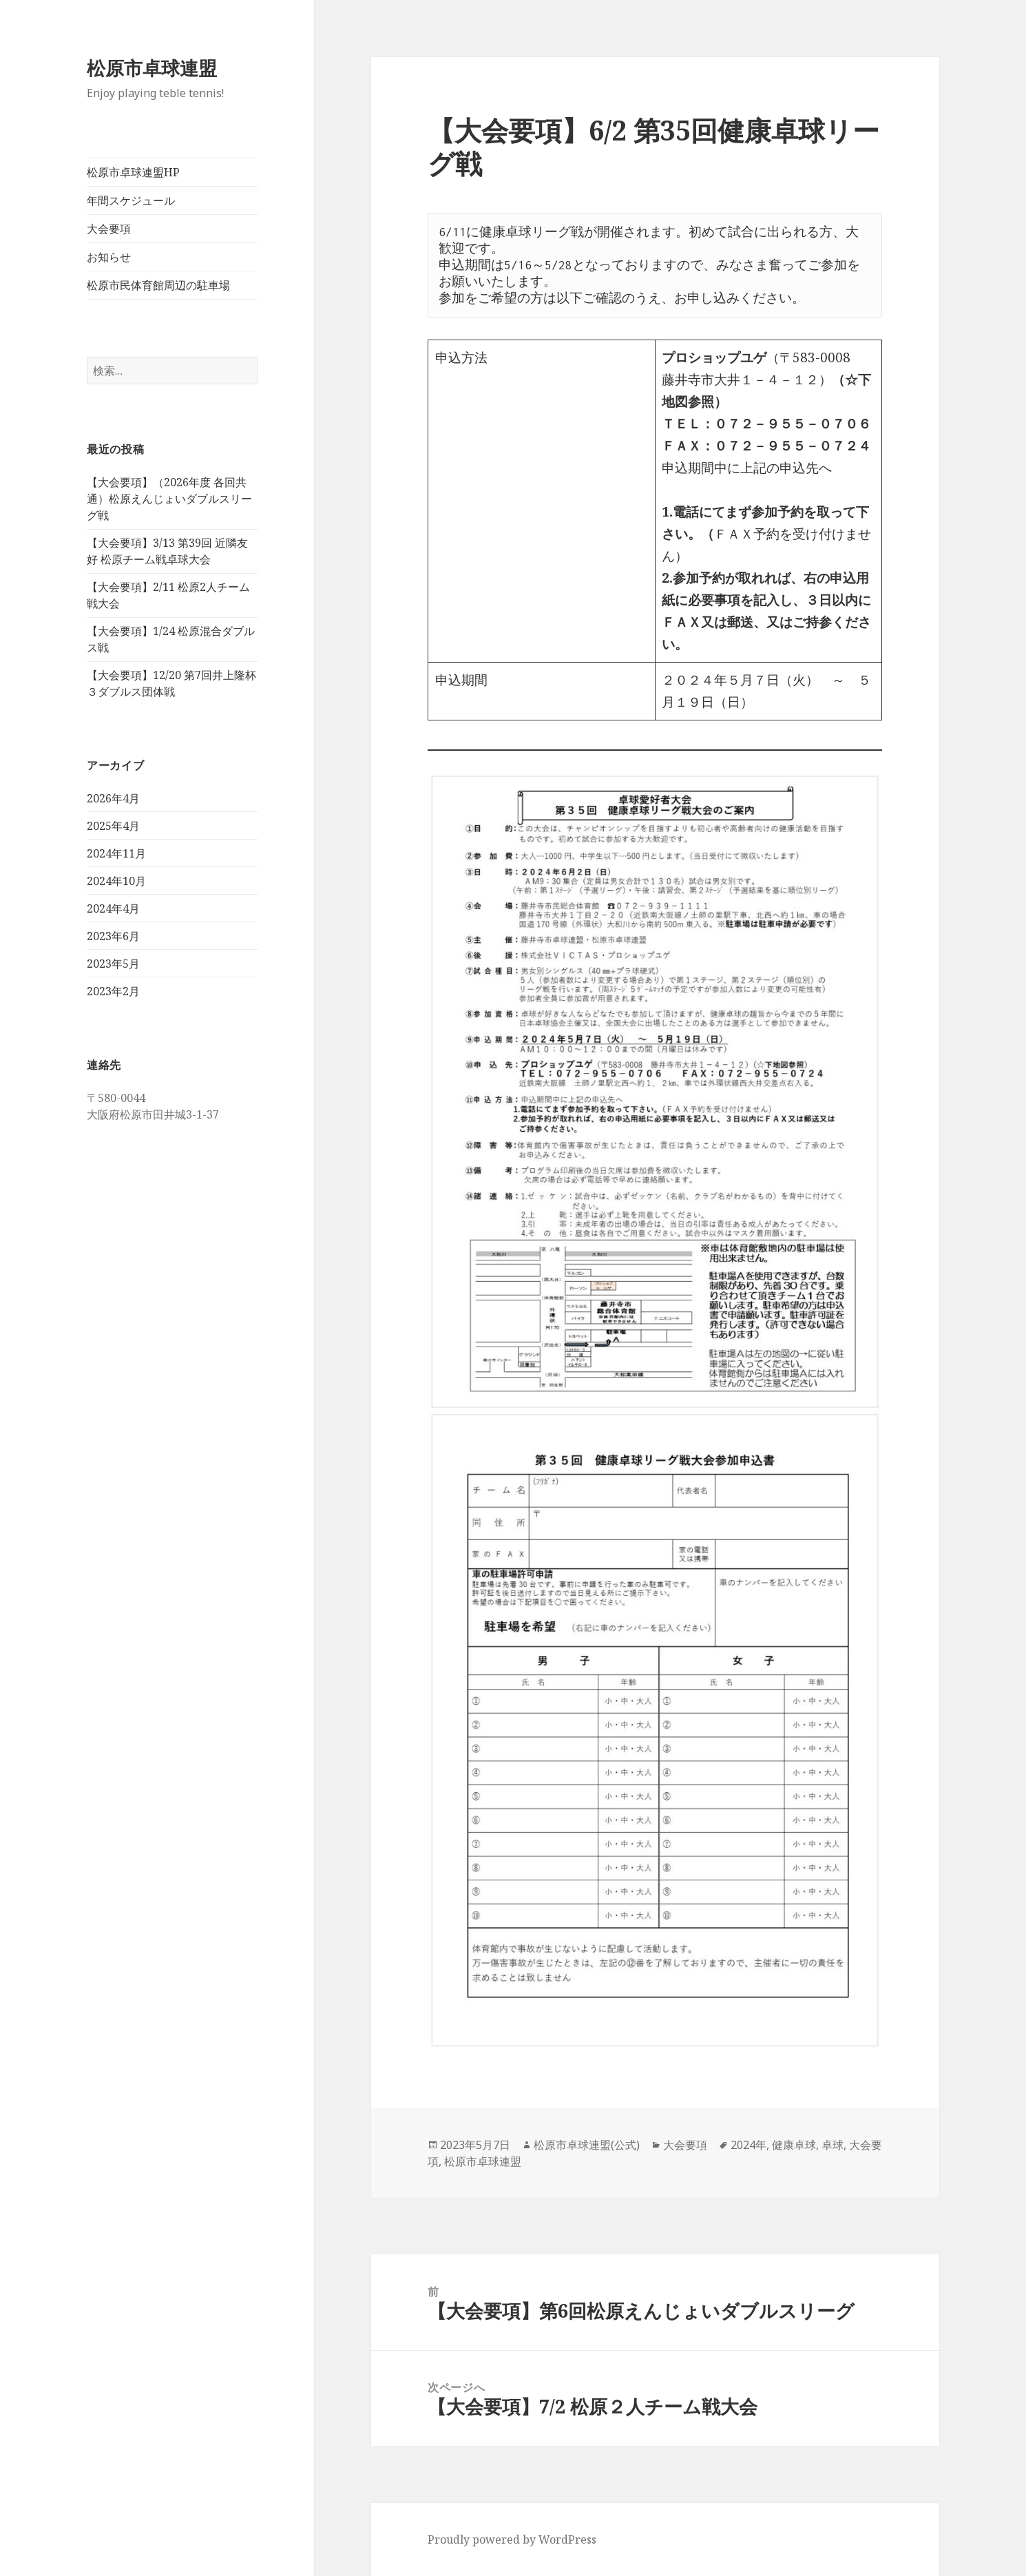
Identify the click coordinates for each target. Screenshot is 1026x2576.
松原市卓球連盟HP (133, 172)
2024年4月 (113, 908)
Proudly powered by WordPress (512, 2539)
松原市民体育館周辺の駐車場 (158, 285)
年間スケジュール (131, 200)
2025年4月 (113, 825)
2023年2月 (113, 991)
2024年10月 (116, 881)
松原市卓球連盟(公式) (587, 2144)
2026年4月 (113, 798)
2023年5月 (113, 963)
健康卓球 (794, 2144)
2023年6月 (113, 936)
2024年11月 (116, 853)
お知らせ (109, 256)
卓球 (832, 2144)
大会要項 (109, 228)
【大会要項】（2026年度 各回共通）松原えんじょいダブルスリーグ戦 (169, 499)
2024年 (748, 2144)
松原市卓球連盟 (152, 68)
